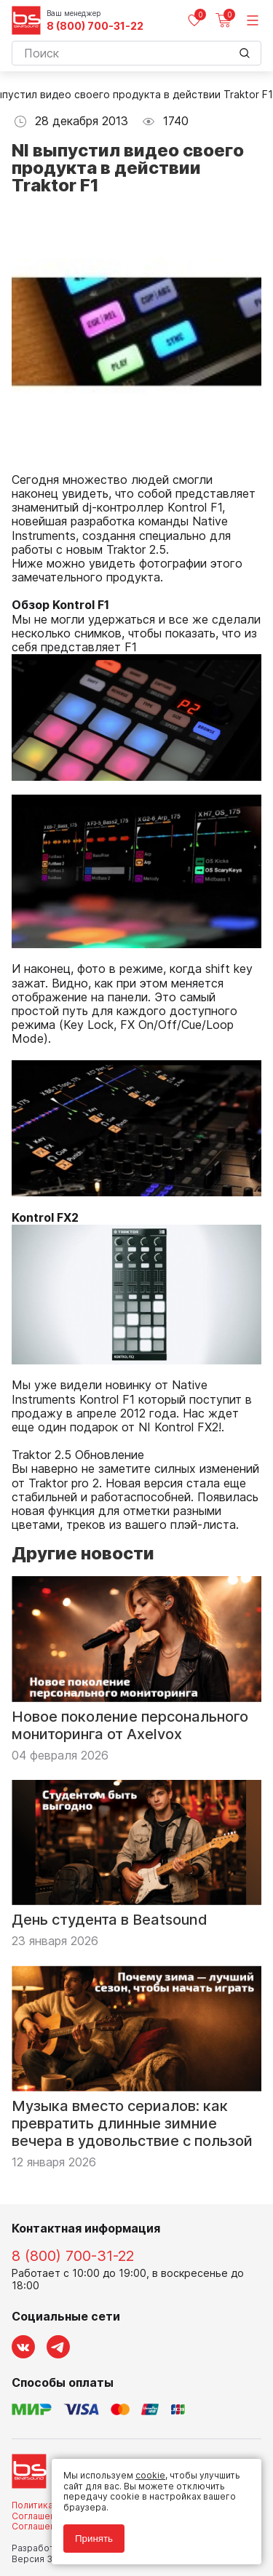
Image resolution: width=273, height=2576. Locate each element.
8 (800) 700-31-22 (95, 26)
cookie (150, 2475)
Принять (94, 2538)
